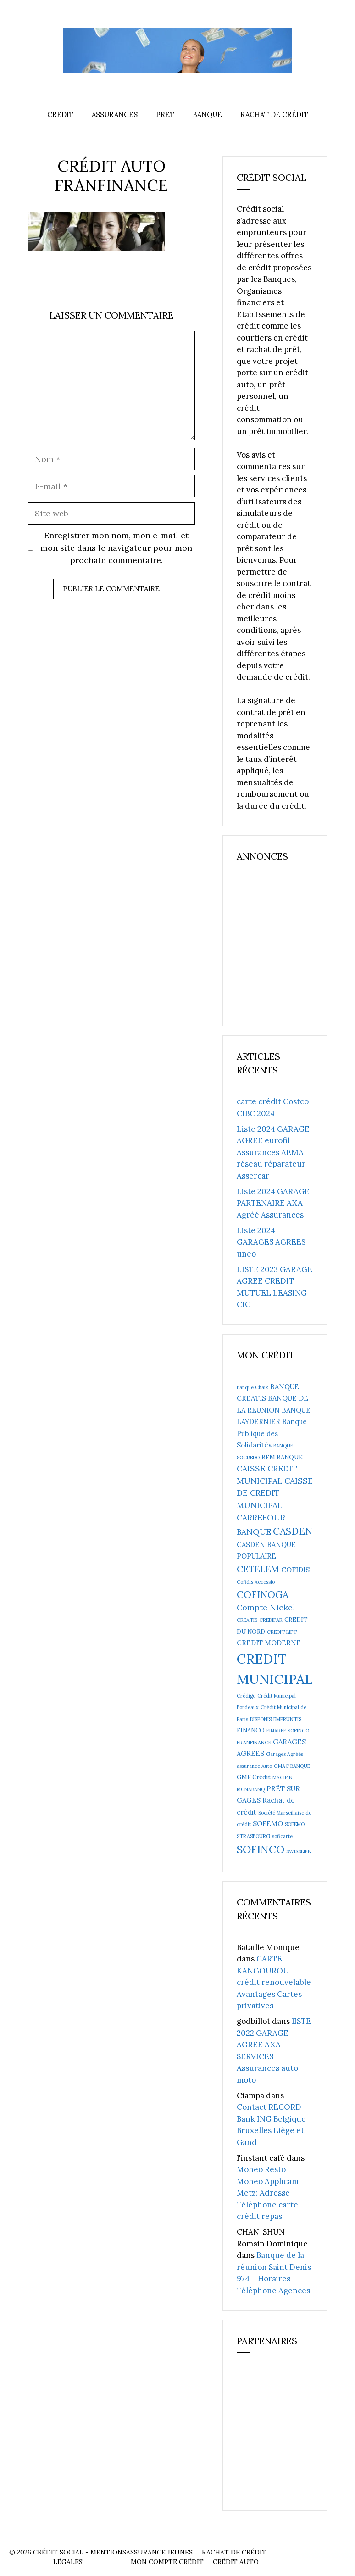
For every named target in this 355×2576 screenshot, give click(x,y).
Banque (207, 114)
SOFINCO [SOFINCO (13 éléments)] (260, 1849)
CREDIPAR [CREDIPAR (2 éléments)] (271, 1620)
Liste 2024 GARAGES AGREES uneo (271, 1242)
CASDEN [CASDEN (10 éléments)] (292, 1531)
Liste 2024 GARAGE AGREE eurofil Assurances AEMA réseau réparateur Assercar (273, 1152)
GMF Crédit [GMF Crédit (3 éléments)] (254, 1777)
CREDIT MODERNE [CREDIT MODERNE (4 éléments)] (269, 1642)
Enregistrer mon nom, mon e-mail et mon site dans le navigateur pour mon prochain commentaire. (116, 547)
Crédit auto (236, 2562)
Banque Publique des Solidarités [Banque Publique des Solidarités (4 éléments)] (272, 1433)
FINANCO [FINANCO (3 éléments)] (251, 1730)
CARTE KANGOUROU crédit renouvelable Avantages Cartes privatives (274, 1982)
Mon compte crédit (167, 2562)
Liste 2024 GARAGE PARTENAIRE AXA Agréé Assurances (273, 1203)
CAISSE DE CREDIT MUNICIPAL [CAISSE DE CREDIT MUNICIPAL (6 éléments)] (275, 1492)
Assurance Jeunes (159, 2552)
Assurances (115, 114)
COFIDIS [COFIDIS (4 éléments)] (295, 1569)
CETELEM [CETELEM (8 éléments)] (258, 1569)
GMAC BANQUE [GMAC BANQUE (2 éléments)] (292, 1766)
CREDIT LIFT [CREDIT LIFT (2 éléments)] (282, 1632)
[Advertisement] (296, 951)
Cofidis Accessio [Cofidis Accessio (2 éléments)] (256, 1582)
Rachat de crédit (274, 114)
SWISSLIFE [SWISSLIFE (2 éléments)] (298, 1851)
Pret (165, 114)
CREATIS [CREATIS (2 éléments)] (247, 1620)
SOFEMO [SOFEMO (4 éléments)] (268, 1823)
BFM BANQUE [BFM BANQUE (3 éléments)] (282, 1457)
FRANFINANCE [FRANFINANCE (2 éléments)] (254, 1742)
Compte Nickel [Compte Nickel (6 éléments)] (266, 1607)
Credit (60, 114)
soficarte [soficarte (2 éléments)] (282, 1836)
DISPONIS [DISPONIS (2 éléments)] (261, 1719)
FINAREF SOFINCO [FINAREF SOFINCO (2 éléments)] (287, 1730)
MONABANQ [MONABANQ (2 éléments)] (251, 1789)
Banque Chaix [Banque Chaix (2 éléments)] (252, 1387)
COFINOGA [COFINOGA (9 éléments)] (262, 1594)
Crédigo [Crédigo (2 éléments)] (246, 1696)
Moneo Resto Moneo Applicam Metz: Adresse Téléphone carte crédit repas (268, 2192)
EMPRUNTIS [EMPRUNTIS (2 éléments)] (287, 1719)
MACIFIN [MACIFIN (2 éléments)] (282, 1777)
